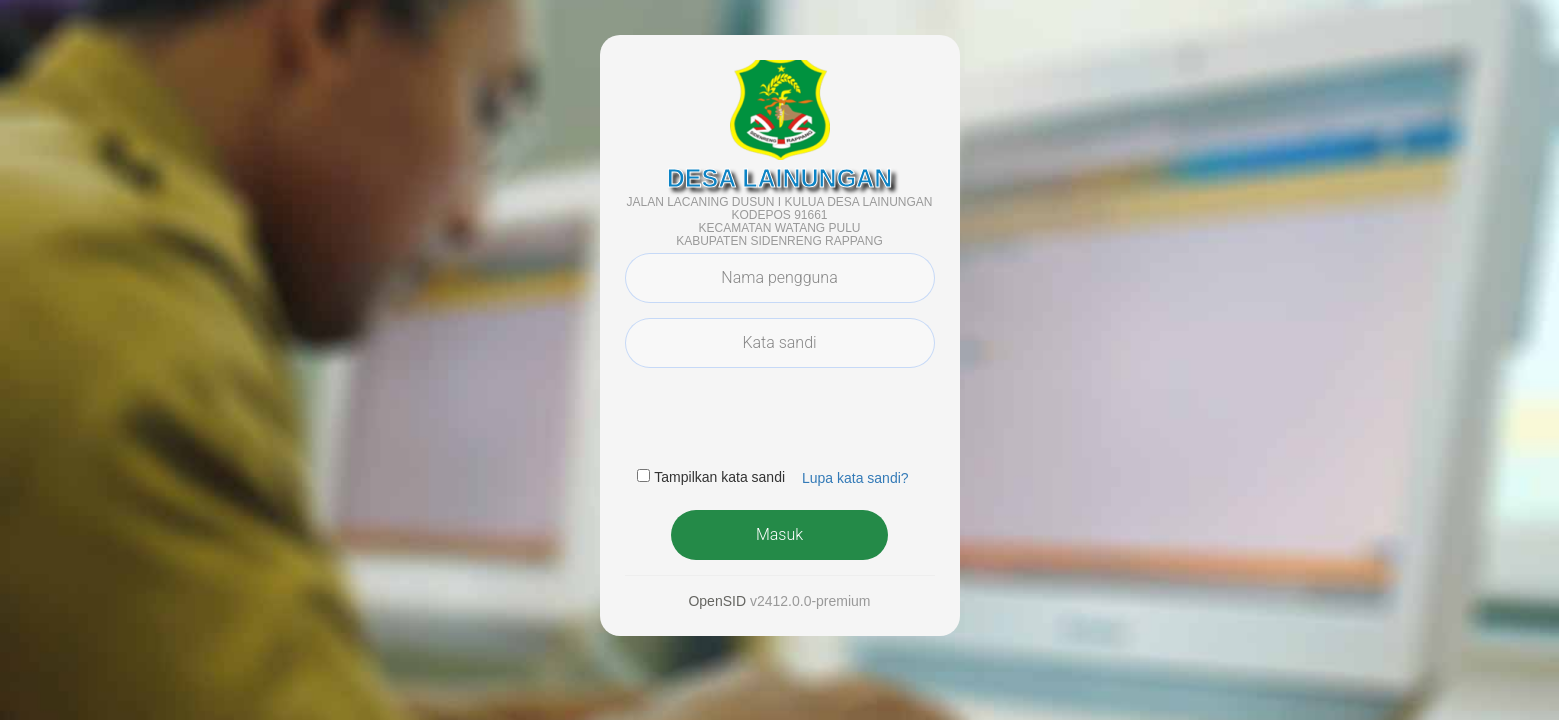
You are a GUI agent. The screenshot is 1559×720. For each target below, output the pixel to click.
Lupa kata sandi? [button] (855, 478)
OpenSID (717, 601)
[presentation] (777, 422)
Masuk (779, 534)
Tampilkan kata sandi (719, 477)
